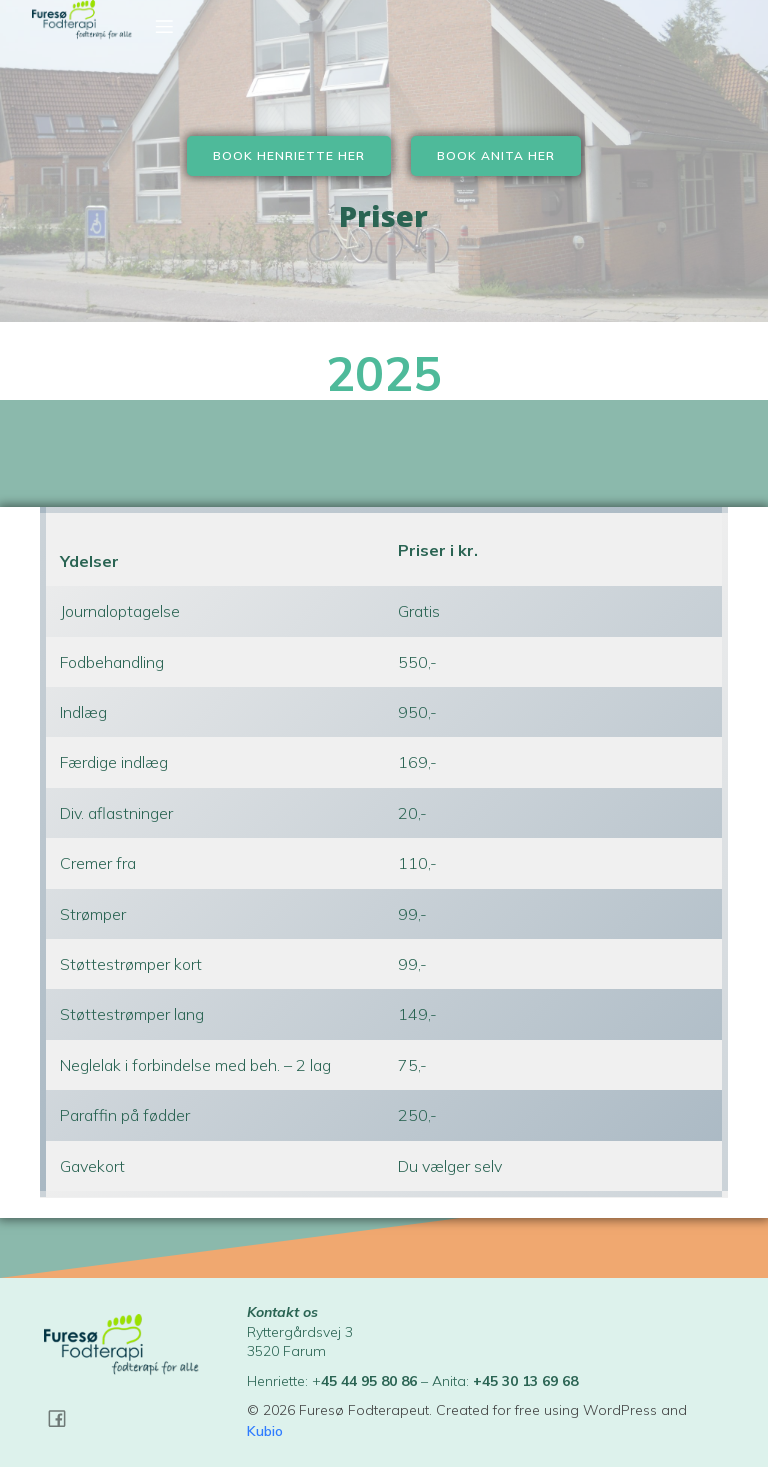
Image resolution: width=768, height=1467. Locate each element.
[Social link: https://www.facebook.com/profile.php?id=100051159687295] (64, 1417)
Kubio (265, 1431)
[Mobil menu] (164, 26)
